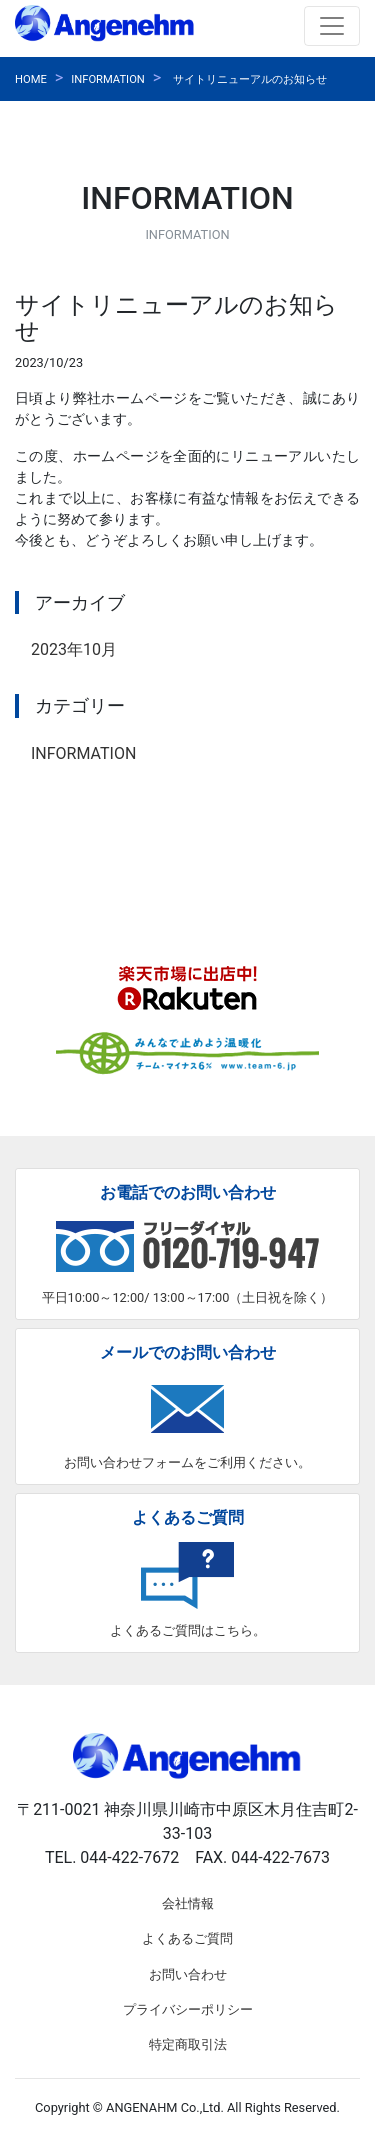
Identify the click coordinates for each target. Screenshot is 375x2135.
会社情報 (188, 1903)
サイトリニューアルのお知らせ (250, 79)
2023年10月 (74, 649)
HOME (31, 79)
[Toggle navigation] (332, 26)
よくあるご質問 (187, 1938)
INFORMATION (108, 79)
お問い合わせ (188, 1974)
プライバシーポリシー (188, 2009)
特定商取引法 (188, 2044)
